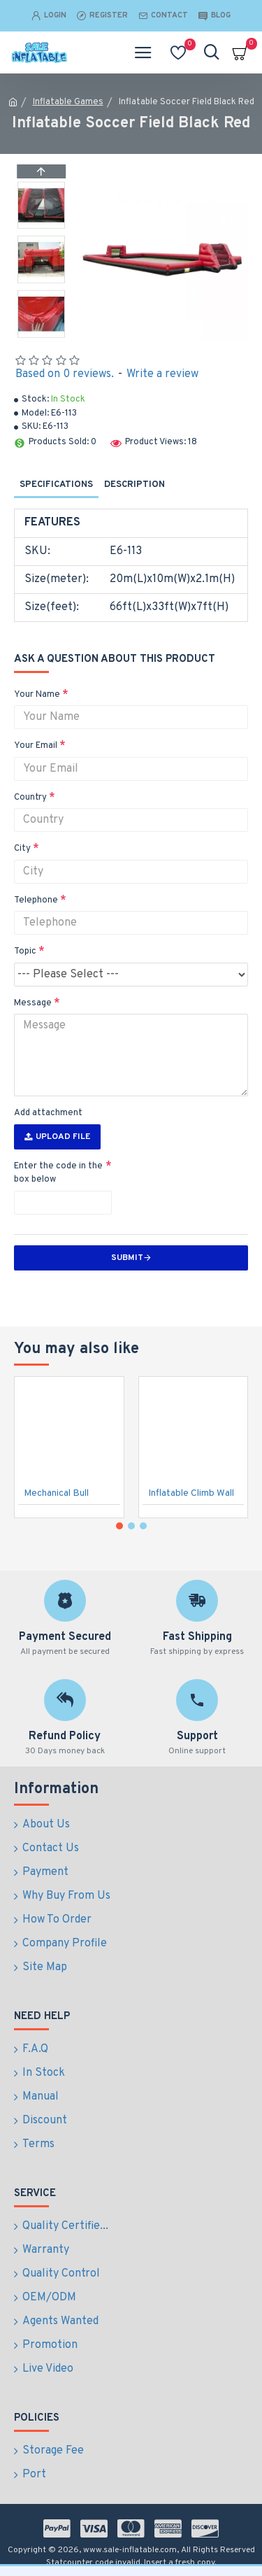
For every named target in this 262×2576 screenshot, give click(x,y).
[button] (41, 334)
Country (30, 797)
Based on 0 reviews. (64, 374)
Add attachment (48, 1113)
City (22, 848)
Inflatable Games (68, 102)
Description (134, 484)
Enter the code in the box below (58, 1173)
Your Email (35, 745)
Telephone (36, 900)
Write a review (162, 374)
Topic (25, 951)
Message (33, 1003)
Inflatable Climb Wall (191, 1493)
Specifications (56, 484)
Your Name (37, 694)
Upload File (57, 1136)
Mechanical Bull (56, 1493)
